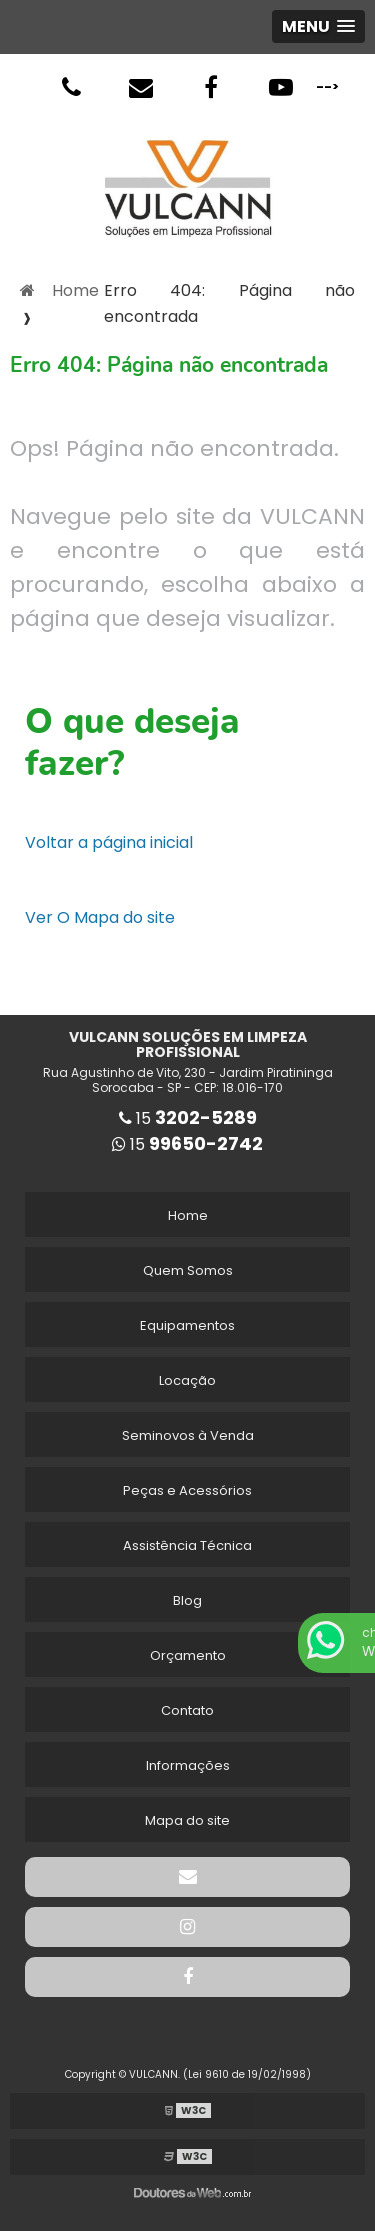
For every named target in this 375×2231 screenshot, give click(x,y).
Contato (187, 1710)
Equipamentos (187, 1325)
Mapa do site (187, 1820)
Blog (187, 1600)
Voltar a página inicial (109, 842)
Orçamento (188, 1655)
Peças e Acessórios (187, 1490)
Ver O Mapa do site (100, 917)
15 (188, 1118)
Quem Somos (188, 1270)
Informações (188, 1765)
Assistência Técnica (187, 1545)
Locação (187, 1380)
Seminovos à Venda (188, 1435)
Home (188, 1215)
